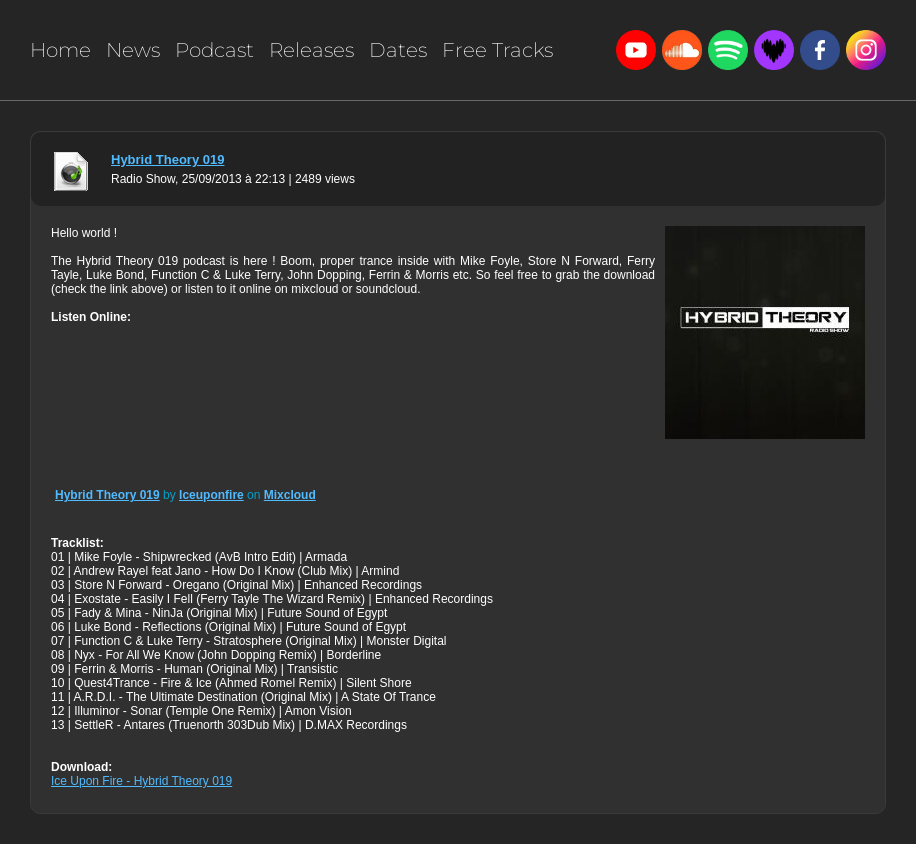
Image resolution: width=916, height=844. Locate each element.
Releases (311, 50)
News (133, 50)
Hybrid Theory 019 (167, 159)
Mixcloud (290, 495)
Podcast (214, 50)
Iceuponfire (211, 495)
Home (60, 50)
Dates (398, 50)
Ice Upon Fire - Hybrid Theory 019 (141, 781)
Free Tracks (497, 50)
